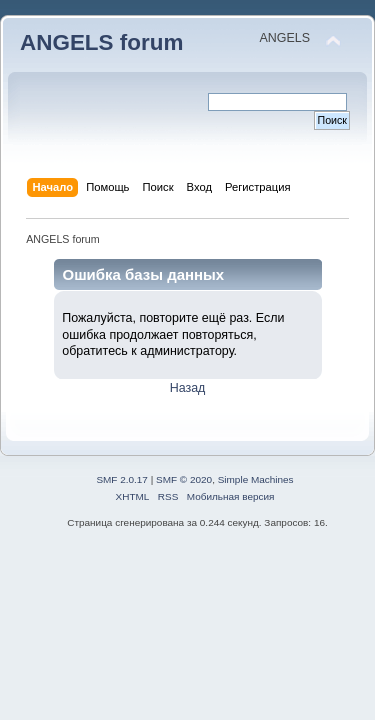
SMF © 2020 (184, 479)
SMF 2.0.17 (122, 479)
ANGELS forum (101, 42)
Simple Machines (256, 479)
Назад (188, 388)
